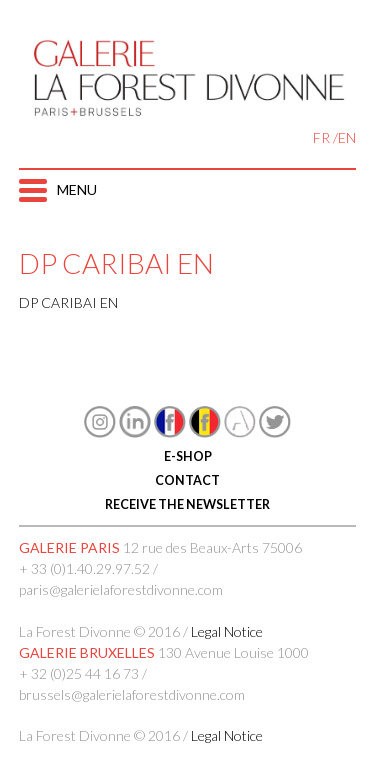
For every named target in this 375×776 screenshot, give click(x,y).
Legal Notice (227, 631)
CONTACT (187, 480)
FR (321, 137)
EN (347, 137)
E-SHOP (188, 456)
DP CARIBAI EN (68, 302)
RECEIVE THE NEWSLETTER (187, 504)
